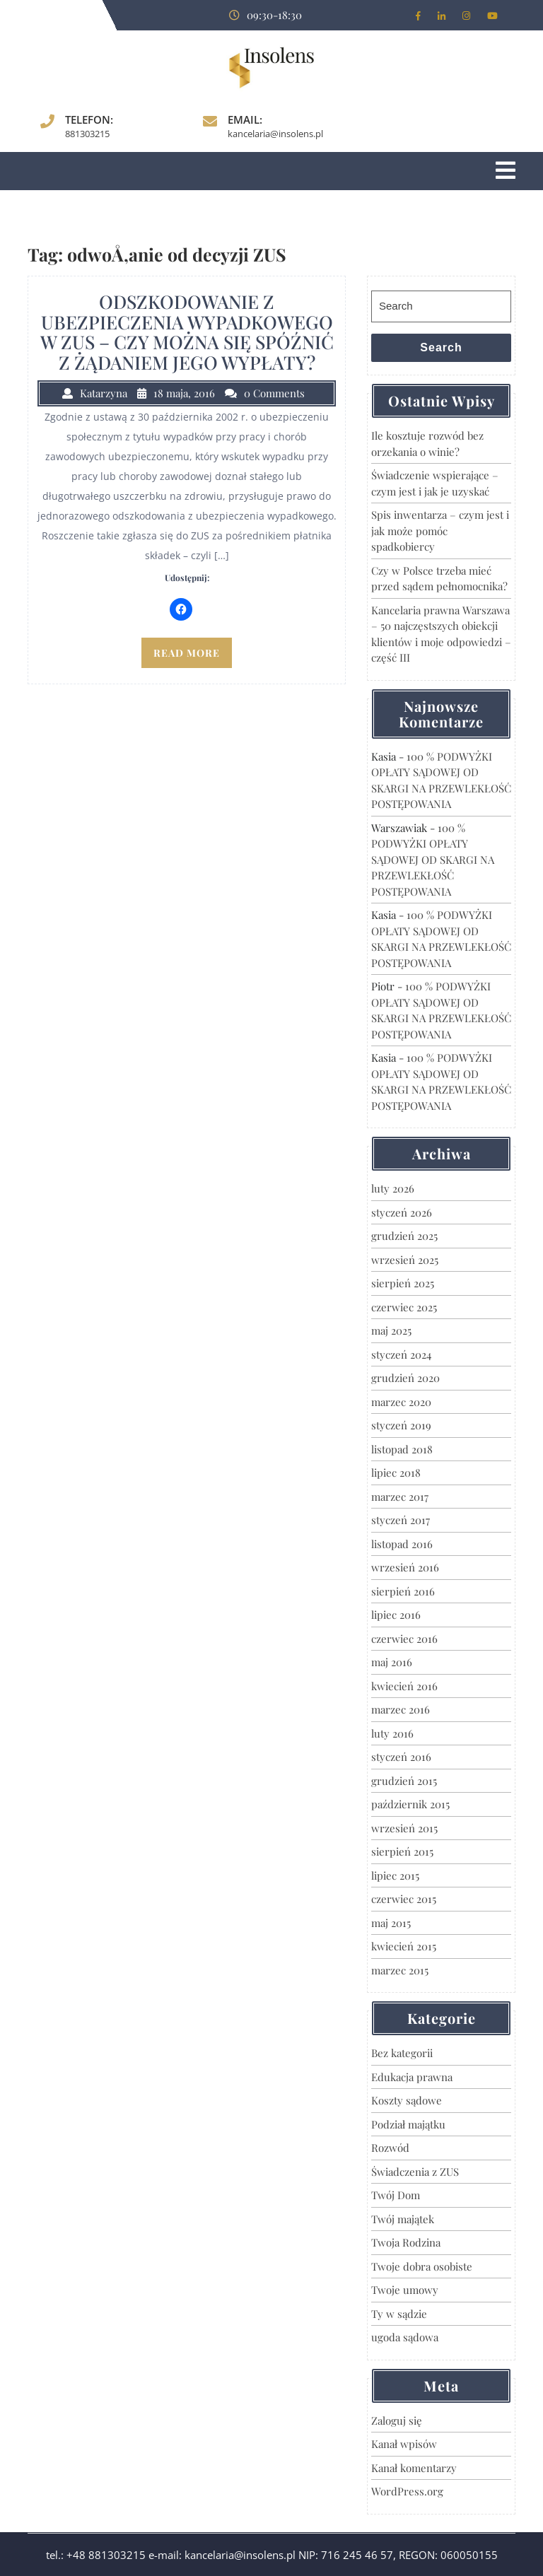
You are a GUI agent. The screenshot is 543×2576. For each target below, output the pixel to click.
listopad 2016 (402, 1544)
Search (441, 347)
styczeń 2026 (401, 1212)
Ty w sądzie (399, 2314)
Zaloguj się (396, 2420)
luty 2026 (392, 1188)
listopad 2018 (402, 1449)
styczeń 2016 (401, 1757)
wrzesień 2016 (405, 1567)
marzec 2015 (399, 1970)
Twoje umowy (404, 2290)
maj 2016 (391, 1662)
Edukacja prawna (411, 2077)
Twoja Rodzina (405, 2242)
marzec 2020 (401, 1402)
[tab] (505, 171)
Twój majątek (402, 2219)
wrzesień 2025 (404, 1260)
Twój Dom (395, 2195)
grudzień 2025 (404, 1236)
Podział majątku (408, 2124)
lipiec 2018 (396, 1472)
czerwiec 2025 (404, 1307)
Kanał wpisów (404, 2444)
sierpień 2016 (403, 1591)
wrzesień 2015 (404, 1828)
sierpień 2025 (402, 1283)
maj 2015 (391, 1923)
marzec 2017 (399, 1496)
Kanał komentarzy (414, 2468)
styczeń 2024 (401, 1354)
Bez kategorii (402, 2053)
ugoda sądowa (404, 2337)
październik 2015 (410, 1804)
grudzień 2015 (404, 1781)
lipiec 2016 (396, 1615)
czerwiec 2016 (404, 1639)
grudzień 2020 (405, 1378)
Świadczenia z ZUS (415, 2172)
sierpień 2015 (402, 1851)
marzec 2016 (400, 1709)
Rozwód (390, 2148)
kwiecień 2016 (404, 1686)
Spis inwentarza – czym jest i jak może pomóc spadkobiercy (440, 531)
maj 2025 (391, 1330)
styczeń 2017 (400, 1520)
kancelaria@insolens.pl (275, 133)
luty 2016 (392, 1733)
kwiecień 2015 (403, 1946)
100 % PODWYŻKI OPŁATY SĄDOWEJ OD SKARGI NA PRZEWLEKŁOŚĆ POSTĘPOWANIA (432, 859)
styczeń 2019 (401, 1425)
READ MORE (186, 653)
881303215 (87, 133)
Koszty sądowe (406, 2100)
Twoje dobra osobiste (421, 2266)
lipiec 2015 (395, 1875)
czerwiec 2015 (403, 1899)
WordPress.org (407, 2491)
